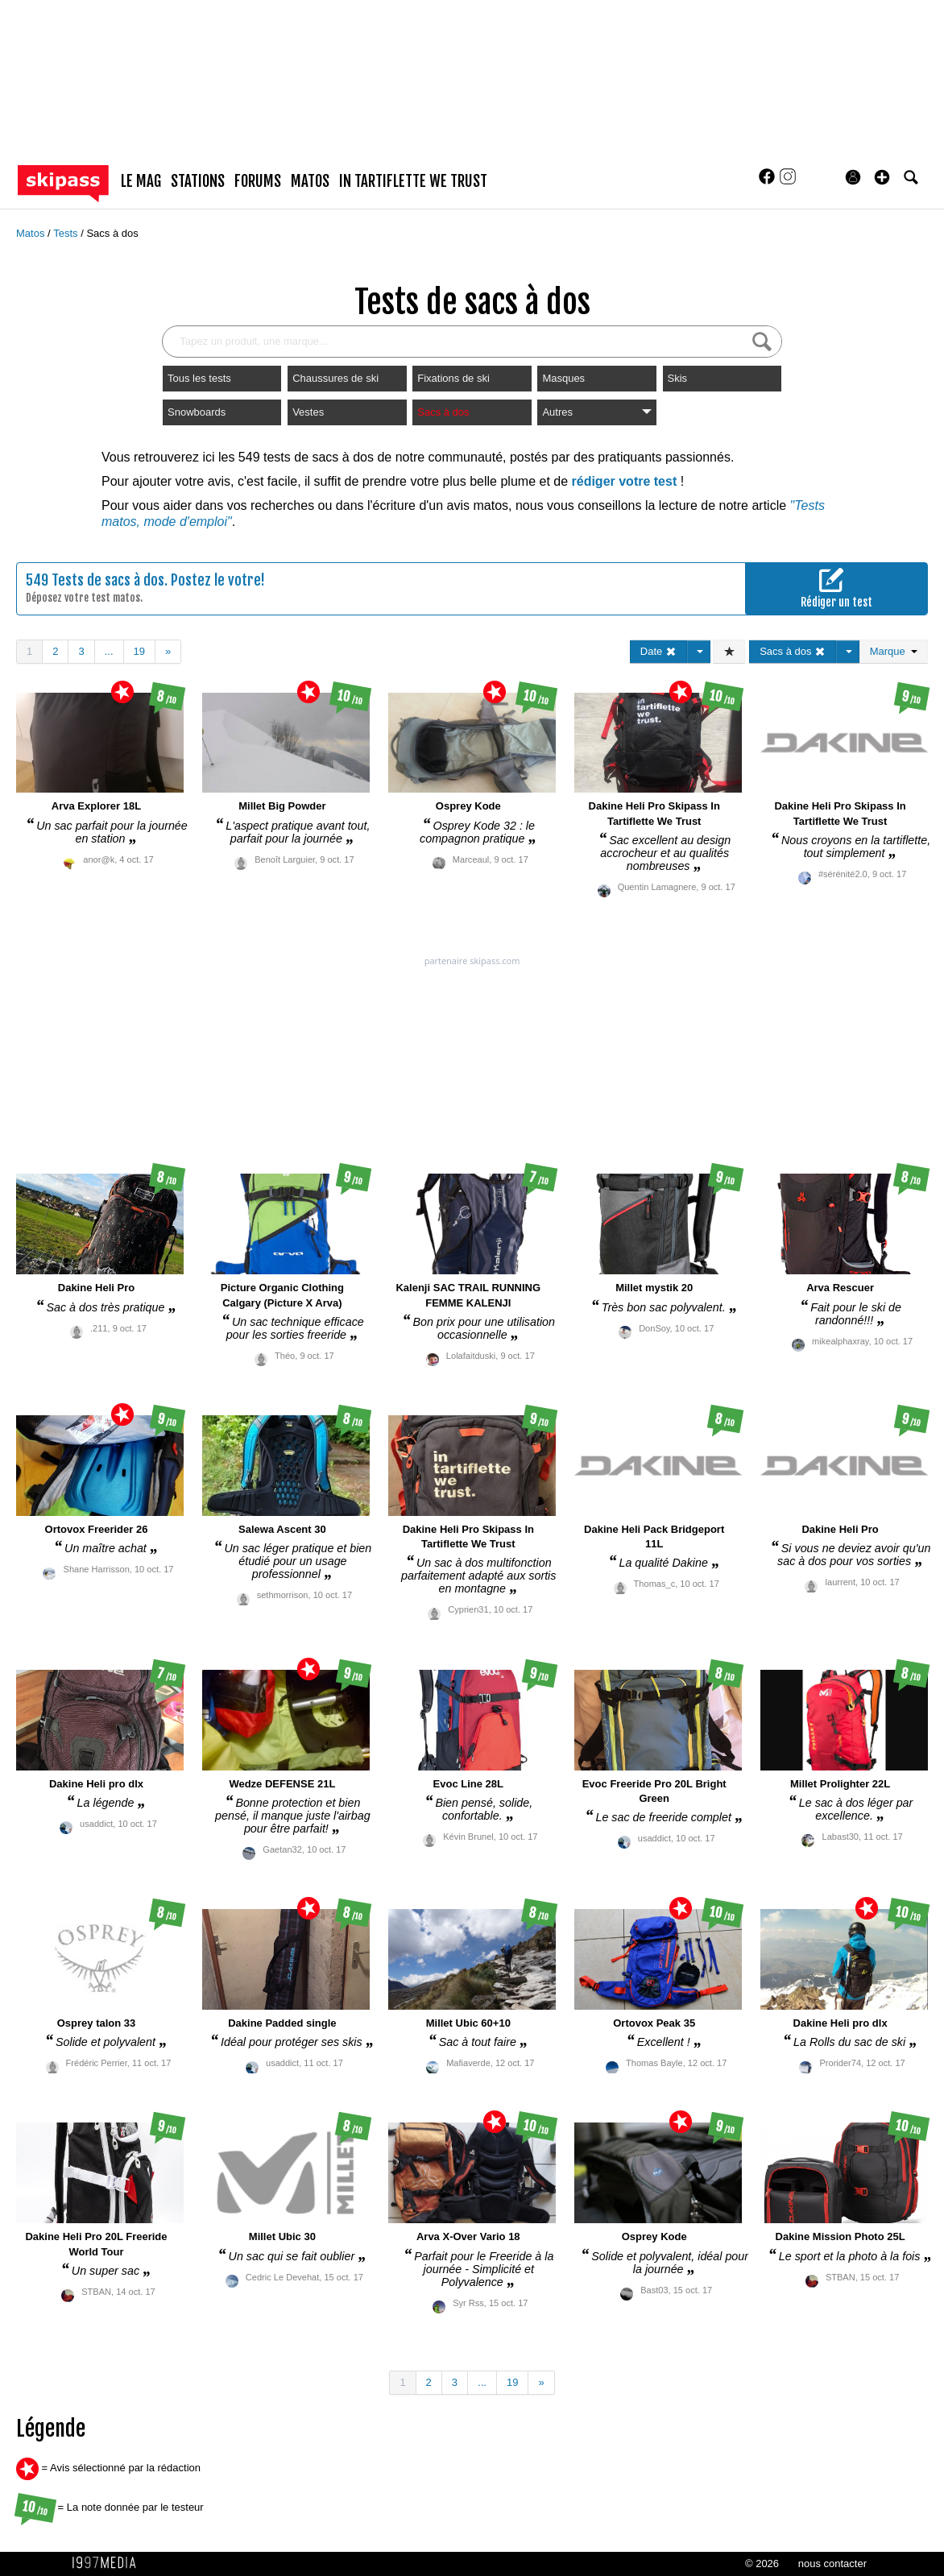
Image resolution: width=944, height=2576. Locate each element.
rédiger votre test (624, 481)
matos (310, 181)
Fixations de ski (453, 378)
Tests (67, 233)
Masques (563, 378)
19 (139, 651)
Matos (32, 233)
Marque (893, 651)
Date (658, 651)
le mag (141, 181)
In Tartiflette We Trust (413, 181)
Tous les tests (199, 378)
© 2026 (762, 2563)
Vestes (308, 412)
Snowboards (197, 412)
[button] (882, 177)
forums (257, 181)
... (109, 651)
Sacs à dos (112, 233)
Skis (678, 378)
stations (198, 181)
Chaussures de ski (335, 378)
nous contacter (832, 2563)
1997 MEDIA (108, 2563)
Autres (596, 412)
